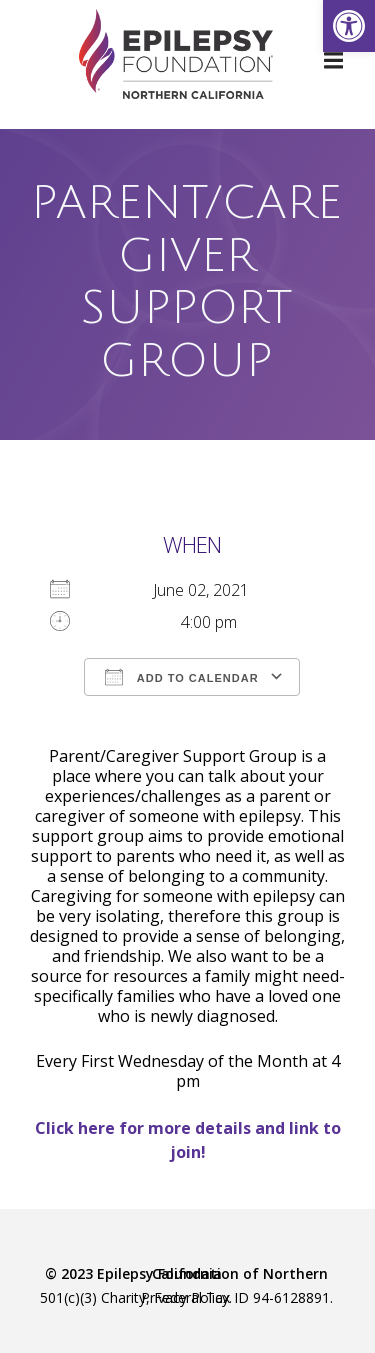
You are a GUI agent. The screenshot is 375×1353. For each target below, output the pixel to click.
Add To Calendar (181, 677)
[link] (349, 26)
